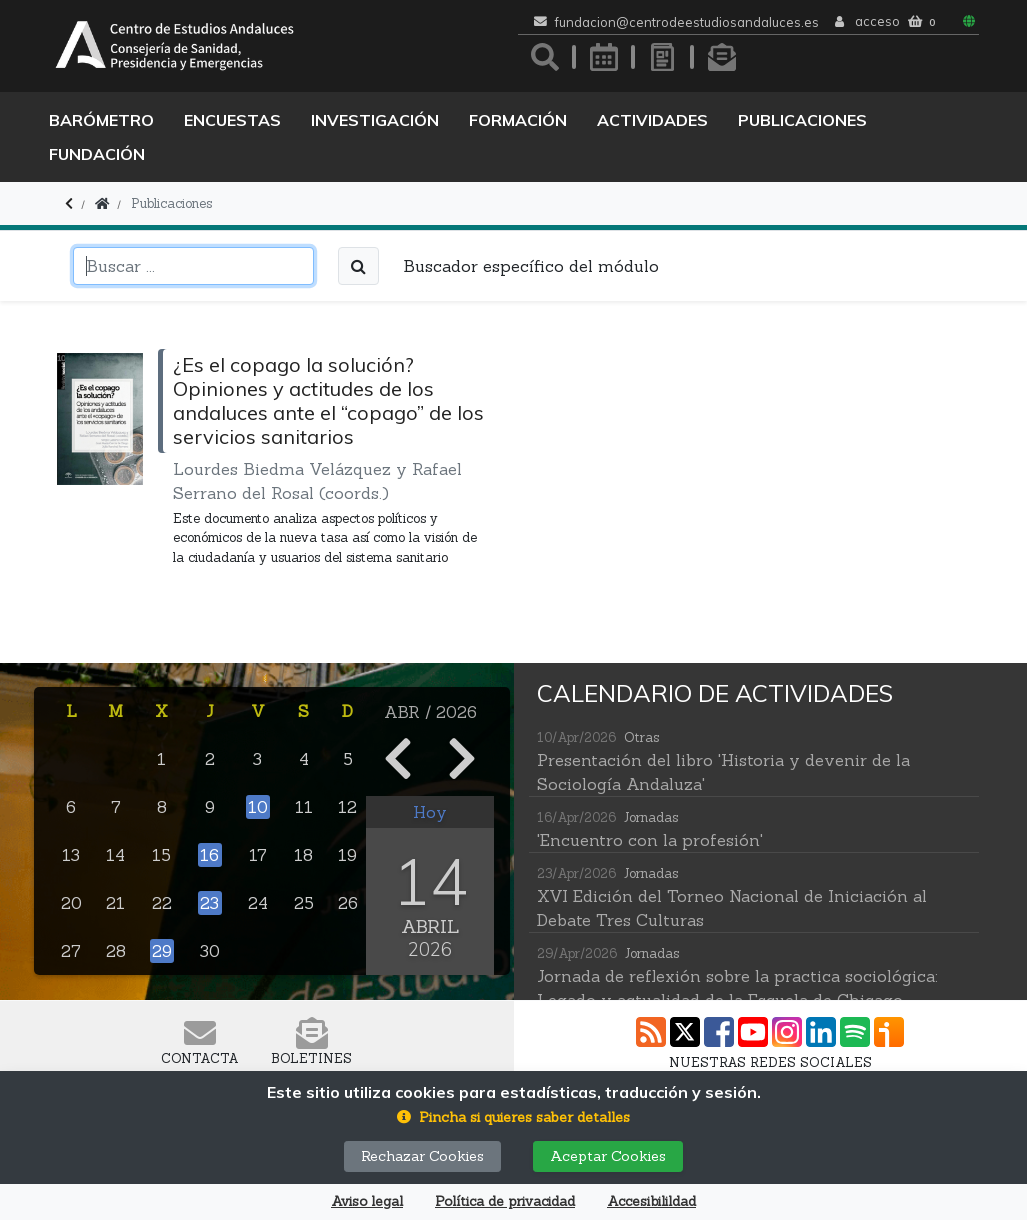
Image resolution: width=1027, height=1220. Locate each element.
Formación (518, 120)
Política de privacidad (505, 1201)
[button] (513, 1117)
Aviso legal (367, 1201)
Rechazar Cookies (422, 1156)
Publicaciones (802, 120)
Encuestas (232, 120)
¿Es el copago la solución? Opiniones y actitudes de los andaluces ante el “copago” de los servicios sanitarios (328, 400)
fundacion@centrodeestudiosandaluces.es (687, 22)
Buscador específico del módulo (531, 266)
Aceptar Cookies (608, 1156)
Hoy (430, 812)
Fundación (97, 154)
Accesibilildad (651, 1201)
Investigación (375, 120)
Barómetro (101, 120)
